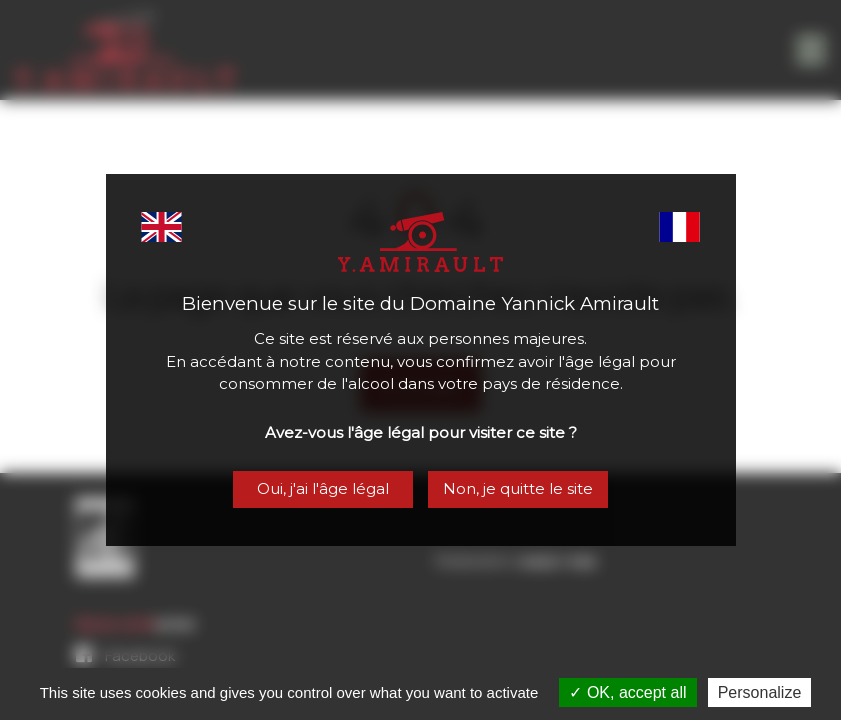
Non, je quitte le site (518, 489)
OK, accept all (627, 692)
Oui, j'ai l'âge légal (322, 489)
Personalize (760, 692)
